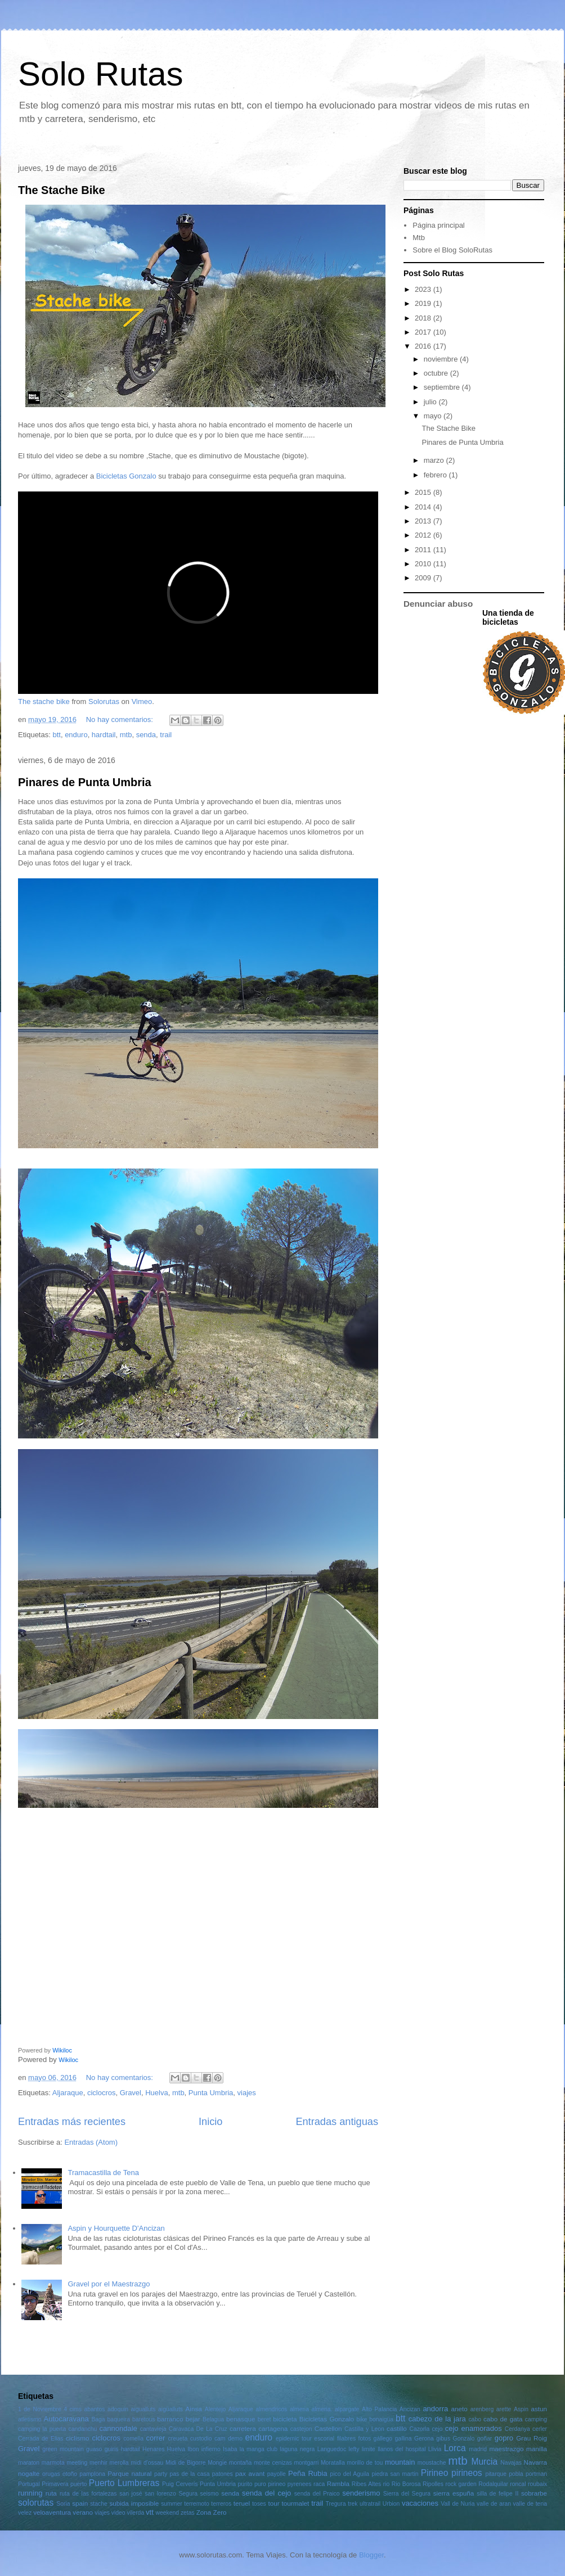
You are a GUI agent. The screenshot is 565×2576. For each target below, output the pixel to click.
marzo (435, 460)
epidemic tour (294, 2438)
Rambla (338, 2483)
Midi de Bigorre (185, 2463)
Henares (153, 2449)
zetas (188, 2513)
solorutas (35, 2502)
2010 (424, 564)
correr (155, 2438)
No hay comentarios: (120, 719)
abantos (94, 2409)
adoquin (117, 2409)
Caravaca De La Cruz (198, 2429)
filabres (346, 2438)
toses (259, 2504)
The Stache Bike (61, 190)
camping (536, 2419)
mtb (126, 734)
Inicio (210, 2121)
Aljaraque (67, 2092)
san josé (130, 2494)
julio (431, 402)
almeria (299, 2409)
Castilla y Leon (364, 2429)
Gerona (424, 2438)
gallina (403, 2438)
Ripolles (433, 2484)
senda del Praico (317, 2494)
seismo (209, 2494)
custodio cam (208, 2438)
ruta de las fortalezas (88, 2494)
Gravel (130, 2092)
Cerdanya (517, 2429)
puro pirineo (269, 2484)
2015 (424, 492)
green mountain (63, 2449)
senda (146, 734)
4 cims (73, 2409)
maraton (28, 2463)
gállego (383, 2438)
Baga (98, 2419)
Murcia (484, 2461)
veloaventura (52, 2512)
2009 (424, 578)
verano (83, 2512)
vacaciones (420, 2503)
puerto (78, 2484)
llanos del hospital (401, 2449)
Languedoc (331, 2449)
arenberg (482, 2409)
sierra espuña (453, 2493)
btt (56, 734)
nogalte (28, 2473)
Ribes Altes (367, 2484)
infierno (211, 2449)
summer (171, 2504)
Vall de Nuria (457, 2504)
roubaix (537, 2484)
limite (368, 2449)
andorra (435, 2408)
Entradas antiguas (336, 2121)
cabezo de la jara (437, 2419)
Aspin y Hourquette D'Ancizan (116, 2228)
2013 (424, 521)
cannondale (118, 2428)
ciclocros (101, 2092)
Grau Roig (531, 2438)
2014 (424, 507)
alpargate (347, 2409)
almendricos (271, 2409)
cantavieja (153, 2429)
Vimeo (142, 701)
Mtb (418, 237)
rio (386, 2484)
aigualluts (143, 2409)
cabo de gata (503, 2418)
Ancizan (410, 2409)
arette (504, 2409)
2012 (424, 535)
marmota (53, 2463)
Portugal (29, 2484)
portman (536, 2474)
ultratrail (370, 2504)
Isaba (230, 2449)
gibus (443, 2438)
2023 (424, 289)
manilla (536, 2448)
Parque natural (129, 2473)
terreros (221, 2504)
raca (319, 2484)
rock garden (460, 2484)
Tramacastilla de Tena (103, 2172)
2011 (424, 549)
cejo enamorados (473, 2428)
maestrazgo (506, 2448)
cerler (539, 2429)
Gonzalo (464, 2438)
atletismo (30, 2419)
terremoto (196, 2504)
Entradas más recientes (71, 2121)
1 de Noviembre (39, 2409)
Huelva (156, 2092)
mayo (433, 416)
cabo (474, 2419)
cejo (437, 2429)
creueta (178, 2438)
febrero (436, 475)
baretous (143, 2419)
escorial (324, 2438)
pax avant (249, 2473)
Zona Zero (211, 2512)
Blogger (371, 2555)
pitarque (495, 2474)
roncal (518, 2484)
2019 (424, 303)
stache (98, 2504)
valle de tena (530, 2504)
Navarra (536, 2462)
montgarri (306, 2463)
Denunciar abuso (438, 603)
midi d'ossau (147, 2463)
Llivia (435, 2449)
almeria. (322, 2409)
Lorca (455, 2448)
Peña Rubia (307, 2473)
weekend (167, 2513)
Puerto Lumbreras (124, 2483)
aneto (459, 2408)
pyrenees (300, 2484)
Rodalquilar (493, 2484)
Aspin (521, 2409)
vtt (150, 2512)
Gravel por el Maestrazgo (109, 2284)
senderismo (361, 2493)
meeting (76, 2463)
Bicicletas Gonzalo (126, 476)
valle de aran (494, 2504)
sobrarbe (534, 2493)
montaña (240, 2463)
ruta (51, 2493)
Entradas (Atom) (91, 2142)
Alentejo (215, 2409)
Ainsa (194, 2408)
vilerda (136, 2513)
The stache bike (44, 701)
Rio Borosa (406, 2484)
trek (352, 2504)
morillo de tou (365, 2463)
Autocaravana (66, 2419)
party (160, 2474)
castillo (397, 2428)
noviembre (442, 359)
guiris (112, 2449)
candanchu (82, 2429)
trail (166, 734)
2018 (424, 318)
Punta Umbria (211, 2092)
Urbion (391, 2504)
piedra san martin (394, 2474)
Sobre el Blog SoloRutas (452, 250)
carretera (243, 2428)
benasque (240, 2418)
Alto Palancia (379, 2409)
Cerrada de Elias (41, 2438)
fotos (364, 2438)
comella (133, 2438)
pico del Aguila (349, 2474)
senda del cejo (266, 2493)
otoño (69, 2474)
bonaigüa (381, 2419)
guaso (94, 2449)
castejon (301, 2429)
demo (235, 2438)
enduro (76, 734)
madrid (478, 2449)
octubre (437, 373)
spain (80, 2503)
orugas (51, 2474)
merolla (118, 2463)
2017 (424, 332)
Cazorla (419, 2429)
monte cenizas (273, 2463)
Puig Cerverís (180, 2484)
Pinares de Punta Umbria (84, 782)
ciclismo (77, 2438)
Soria (63, 2504)
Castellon (328, 2428)
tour (273, 2503)
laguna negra (297, 2449)
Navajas (511, 2463)
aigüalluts (170, 2409)
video (118, 2513)
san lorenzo (160, 2494)
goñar (484, 2438)
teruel (242, 2503)
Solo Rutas (100, 74)
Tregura (336, 2504)
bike (361, 2419)
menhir (98, 2463)
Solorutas (103, 701)
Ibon (193, 2449)
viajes (246, 2092)
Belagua (213, 2419)
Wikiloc (62, 2050)
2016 (424, 346)
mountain (400, 2462)
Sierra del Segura (407, 2494)
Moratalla (333, 2463)
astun (539, 2408)
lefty (353, 2449)
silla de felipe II (497, 2494)
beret (264, 2419)
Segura (188, 2494)
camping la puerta (42, 2429)
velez (25, 2513)
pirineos (466, 2473)
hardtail (104, 734)
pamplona (92, 2474)
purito (245, 2484)
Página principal (438, 225)
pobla (516, 2474)
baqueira (118, 2419)
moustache (432, 2463)
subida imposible (134, 2503)
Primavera (55, 2484)
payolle (276, 2474)
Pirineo (435, 2473)
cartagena (273, 2428)
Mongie (217, 2463)
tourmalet (296, 2503)
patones (222, 2474)
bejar (193, 2418)
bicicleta (285, 2418)
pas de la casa (189, 2474)
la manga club (258, 2449)
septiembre (443, 387)
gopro (504, 2438)
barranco (170, 2418)
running (30, 2493)
